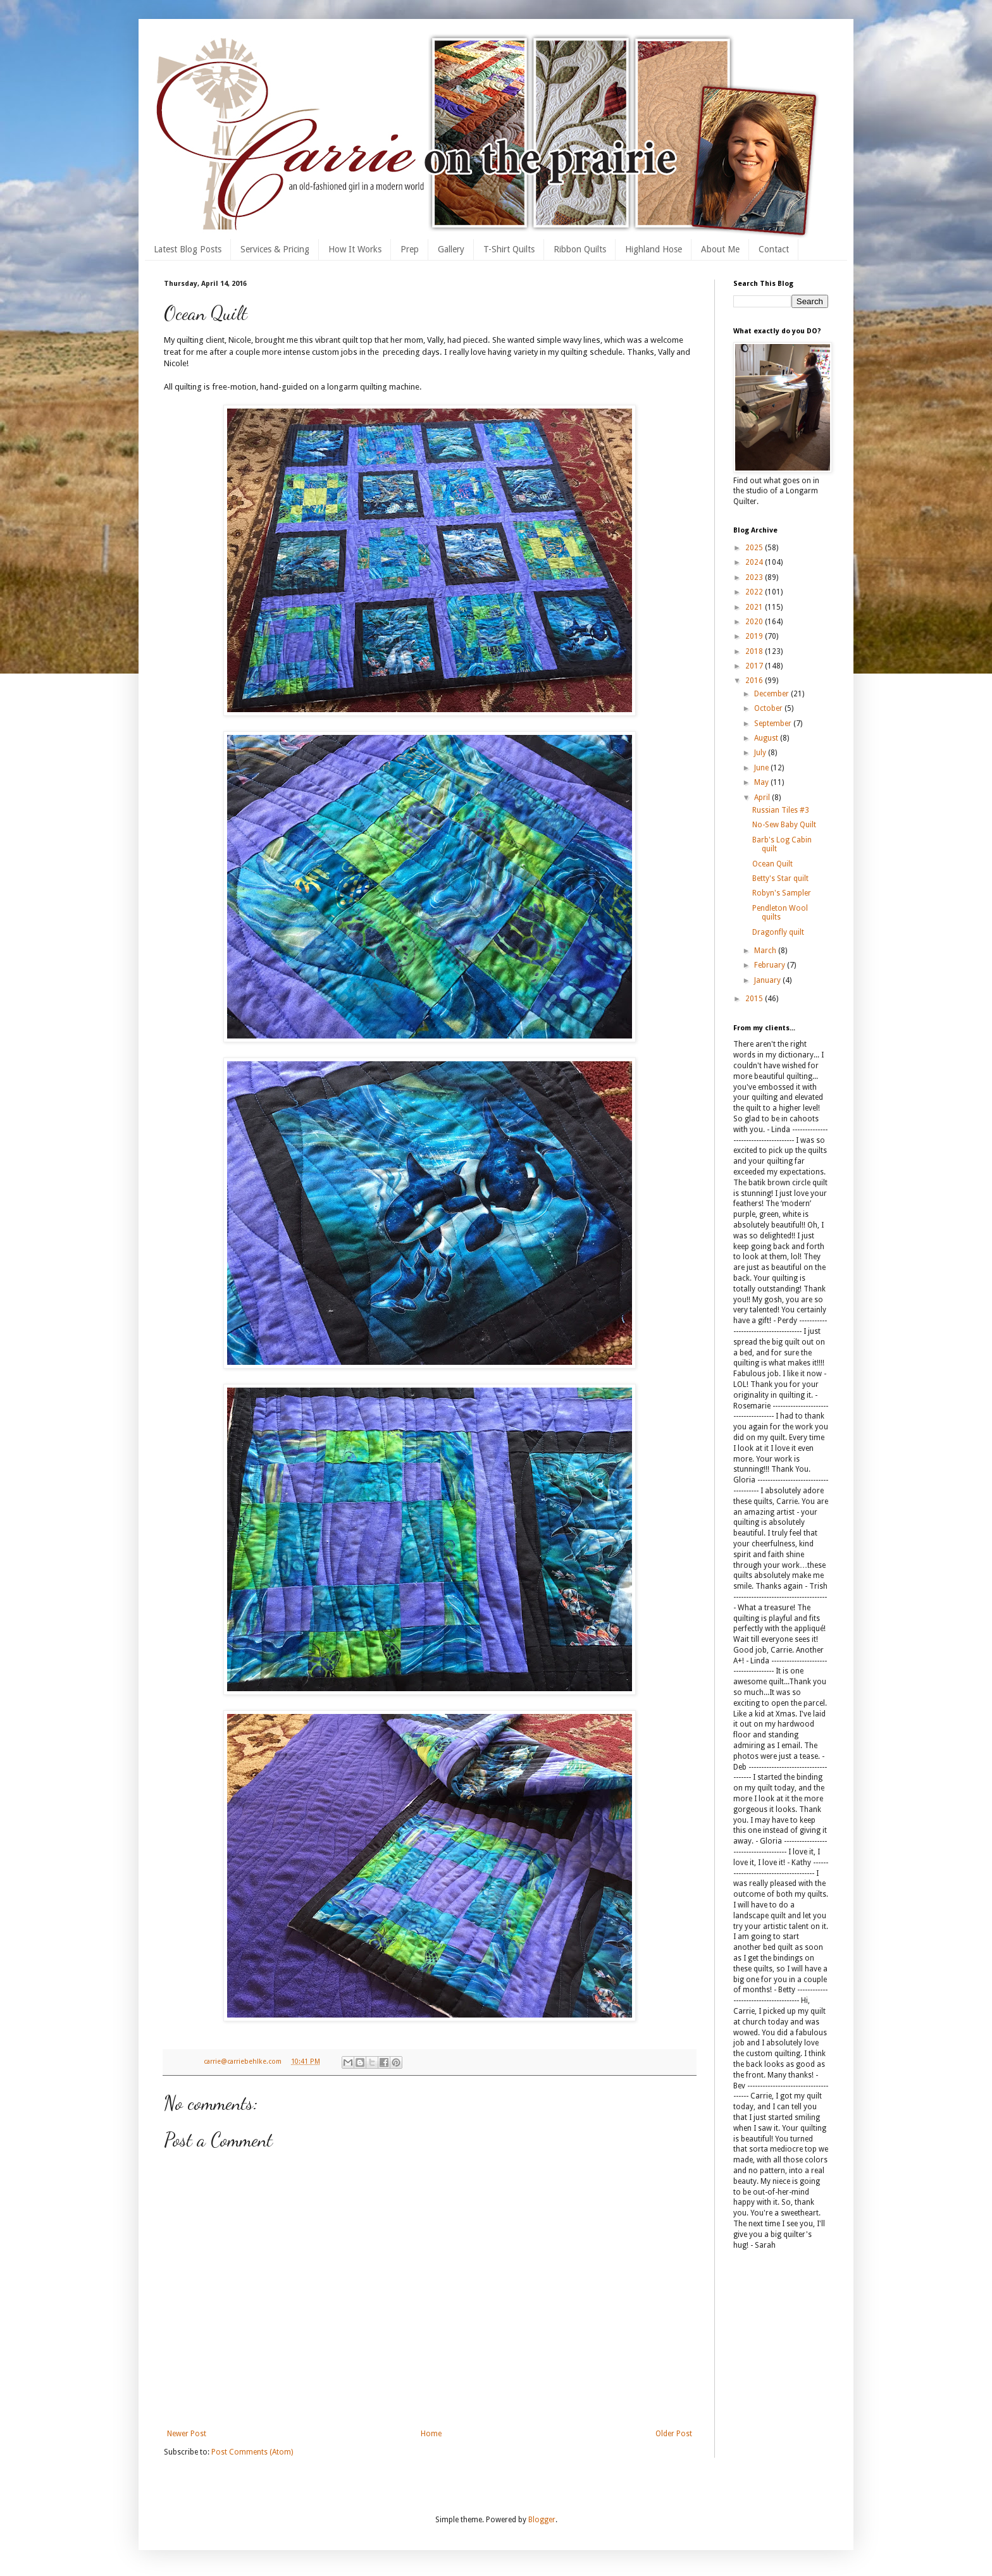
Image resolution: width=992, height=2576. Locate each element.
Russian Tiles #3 (780, 810)
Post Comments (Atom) (252, 2452)
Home (431, 2433)
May (762, 782)
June (762, 767)
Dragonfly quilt (778, 932)
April (763, 797)
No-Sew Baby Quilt (784, 824)
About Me (720, 249)
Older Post (673, 2433)
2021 (755, 607)
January (768, 980)
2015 (755, 998)
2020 (755, 621)
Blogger (541, 2519)
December (772, 693)
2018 (755, 651)
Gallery (451, 249)
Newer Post (186, 2433)
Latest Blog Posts (187, 249)
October (769, 708)
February (770, 965)
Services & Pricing (274, 249)
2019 (755, 636)
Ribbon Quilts (580, 249)
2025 (755, 547)
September (773, 723)
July (761, 752)
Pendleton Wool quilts (780, 912)
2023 (755, 577)
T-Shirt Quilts (509, 249)
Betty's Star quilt (780, 878)
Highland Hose (653, 249)
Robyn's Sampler (781, 893)
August (767, 738)
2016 (755, 680)
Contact (774, 249)
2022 (755, 592)
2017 (755, 666)
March (766, 950)
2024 (755, 562)
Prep (409, 249)
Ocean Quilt (772, 864)
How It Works (354, 249)
